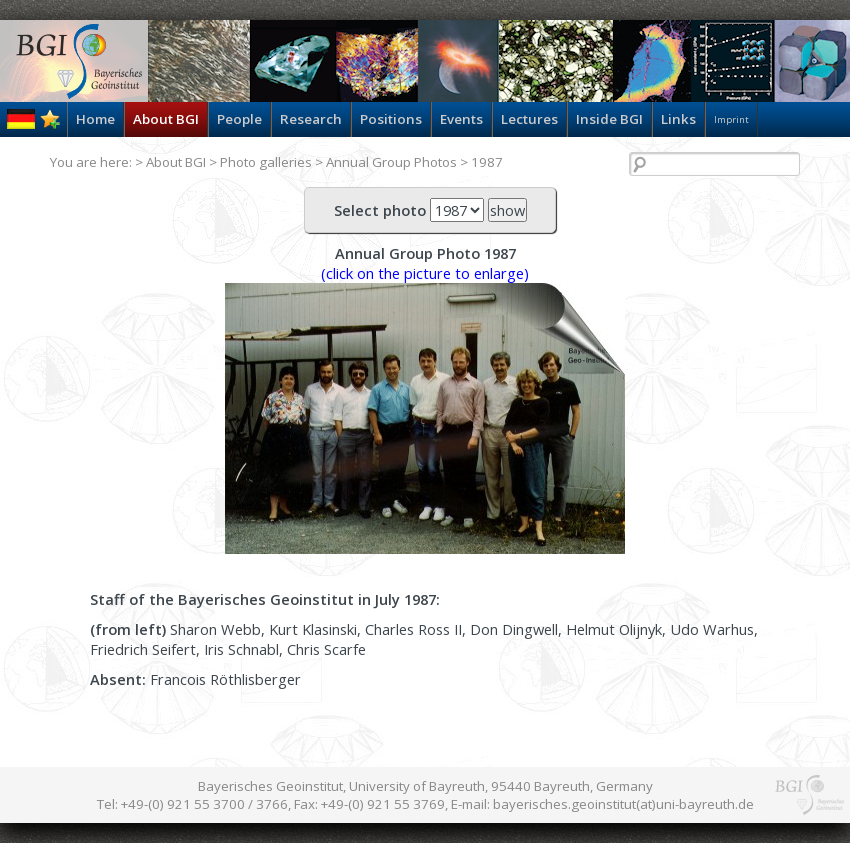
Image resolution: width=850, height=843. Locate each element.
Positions (391, 119)
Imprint (731, 119)
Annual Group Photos (391, 162)
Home (95, 119)
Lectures (529, 119)
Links (678, 119)
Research (311, 119)
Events (461, 119)
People (239, 119)
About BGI (166, 119)
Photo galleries (266, 162)
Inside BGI (609, 119)
